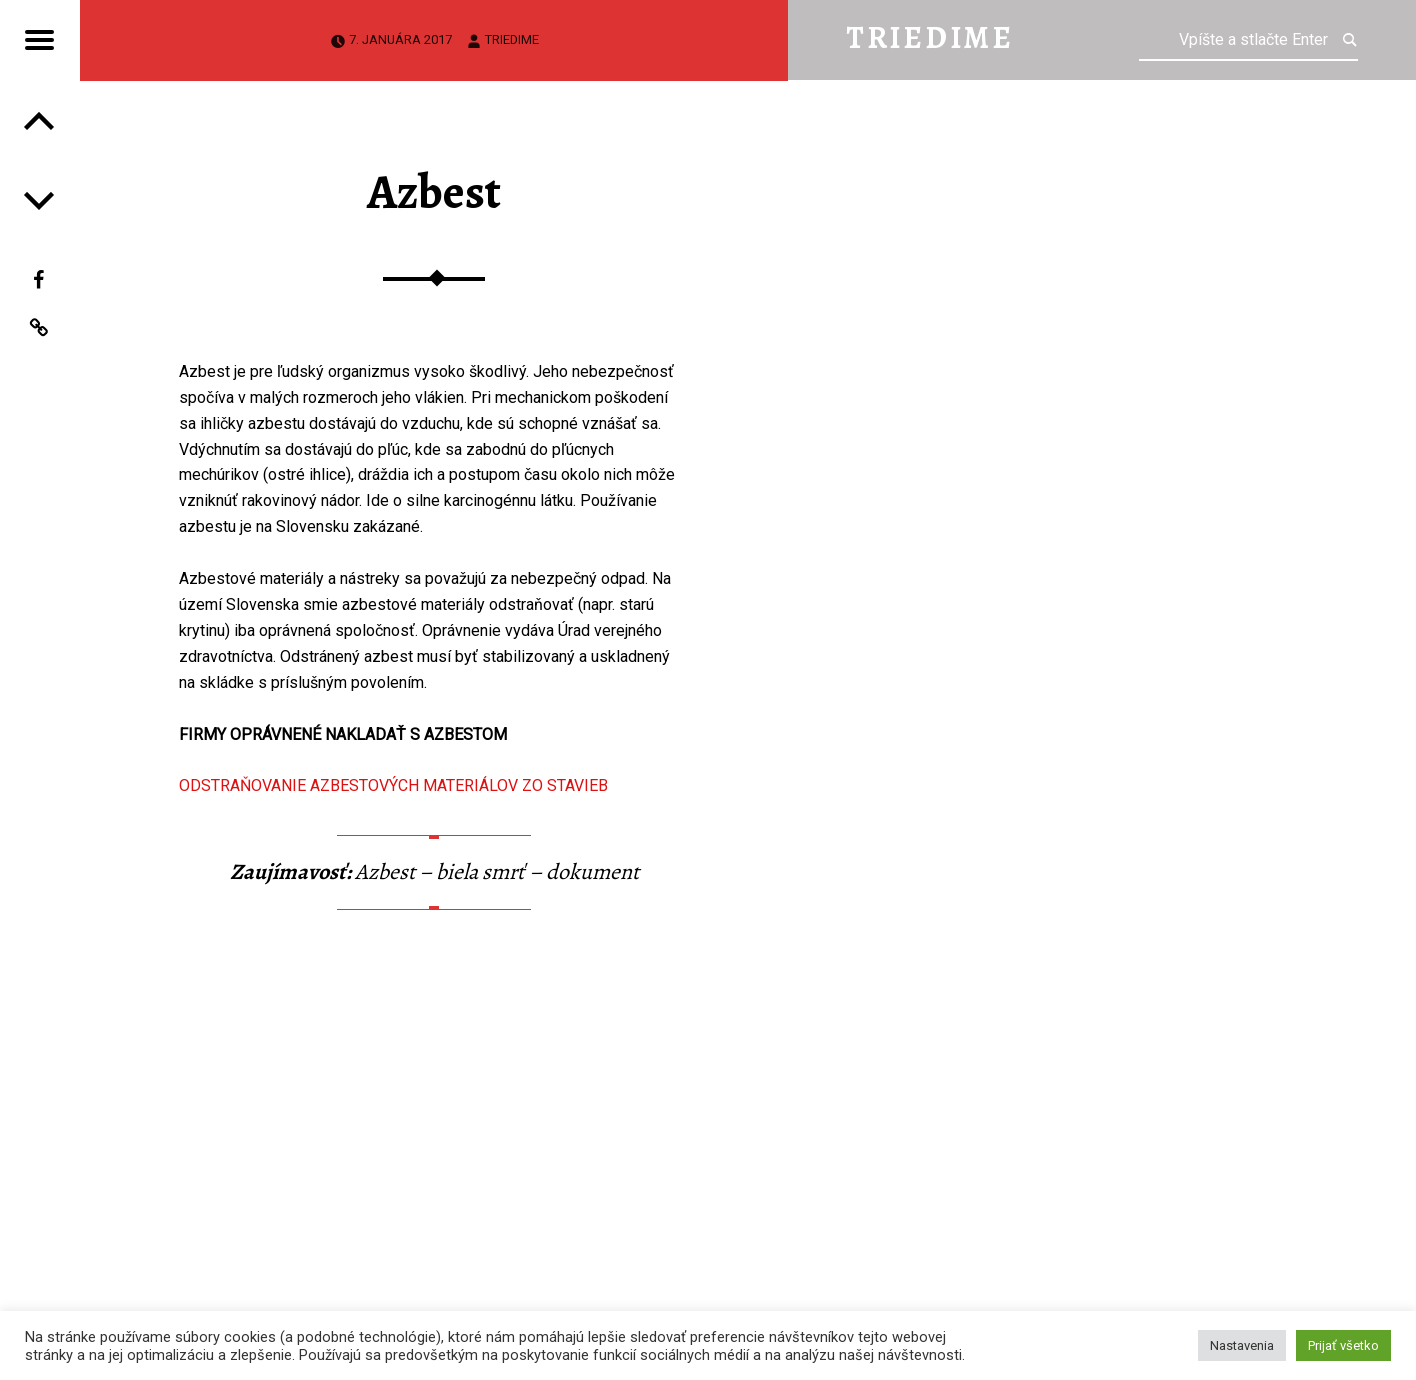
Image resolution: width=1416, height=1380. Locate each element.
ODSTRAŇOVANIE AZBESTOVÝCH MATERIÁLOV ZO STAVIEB (393, 785)
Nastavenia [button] (1242, 1345)
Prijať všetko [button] (1343, 1345)
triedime (512, 39)
